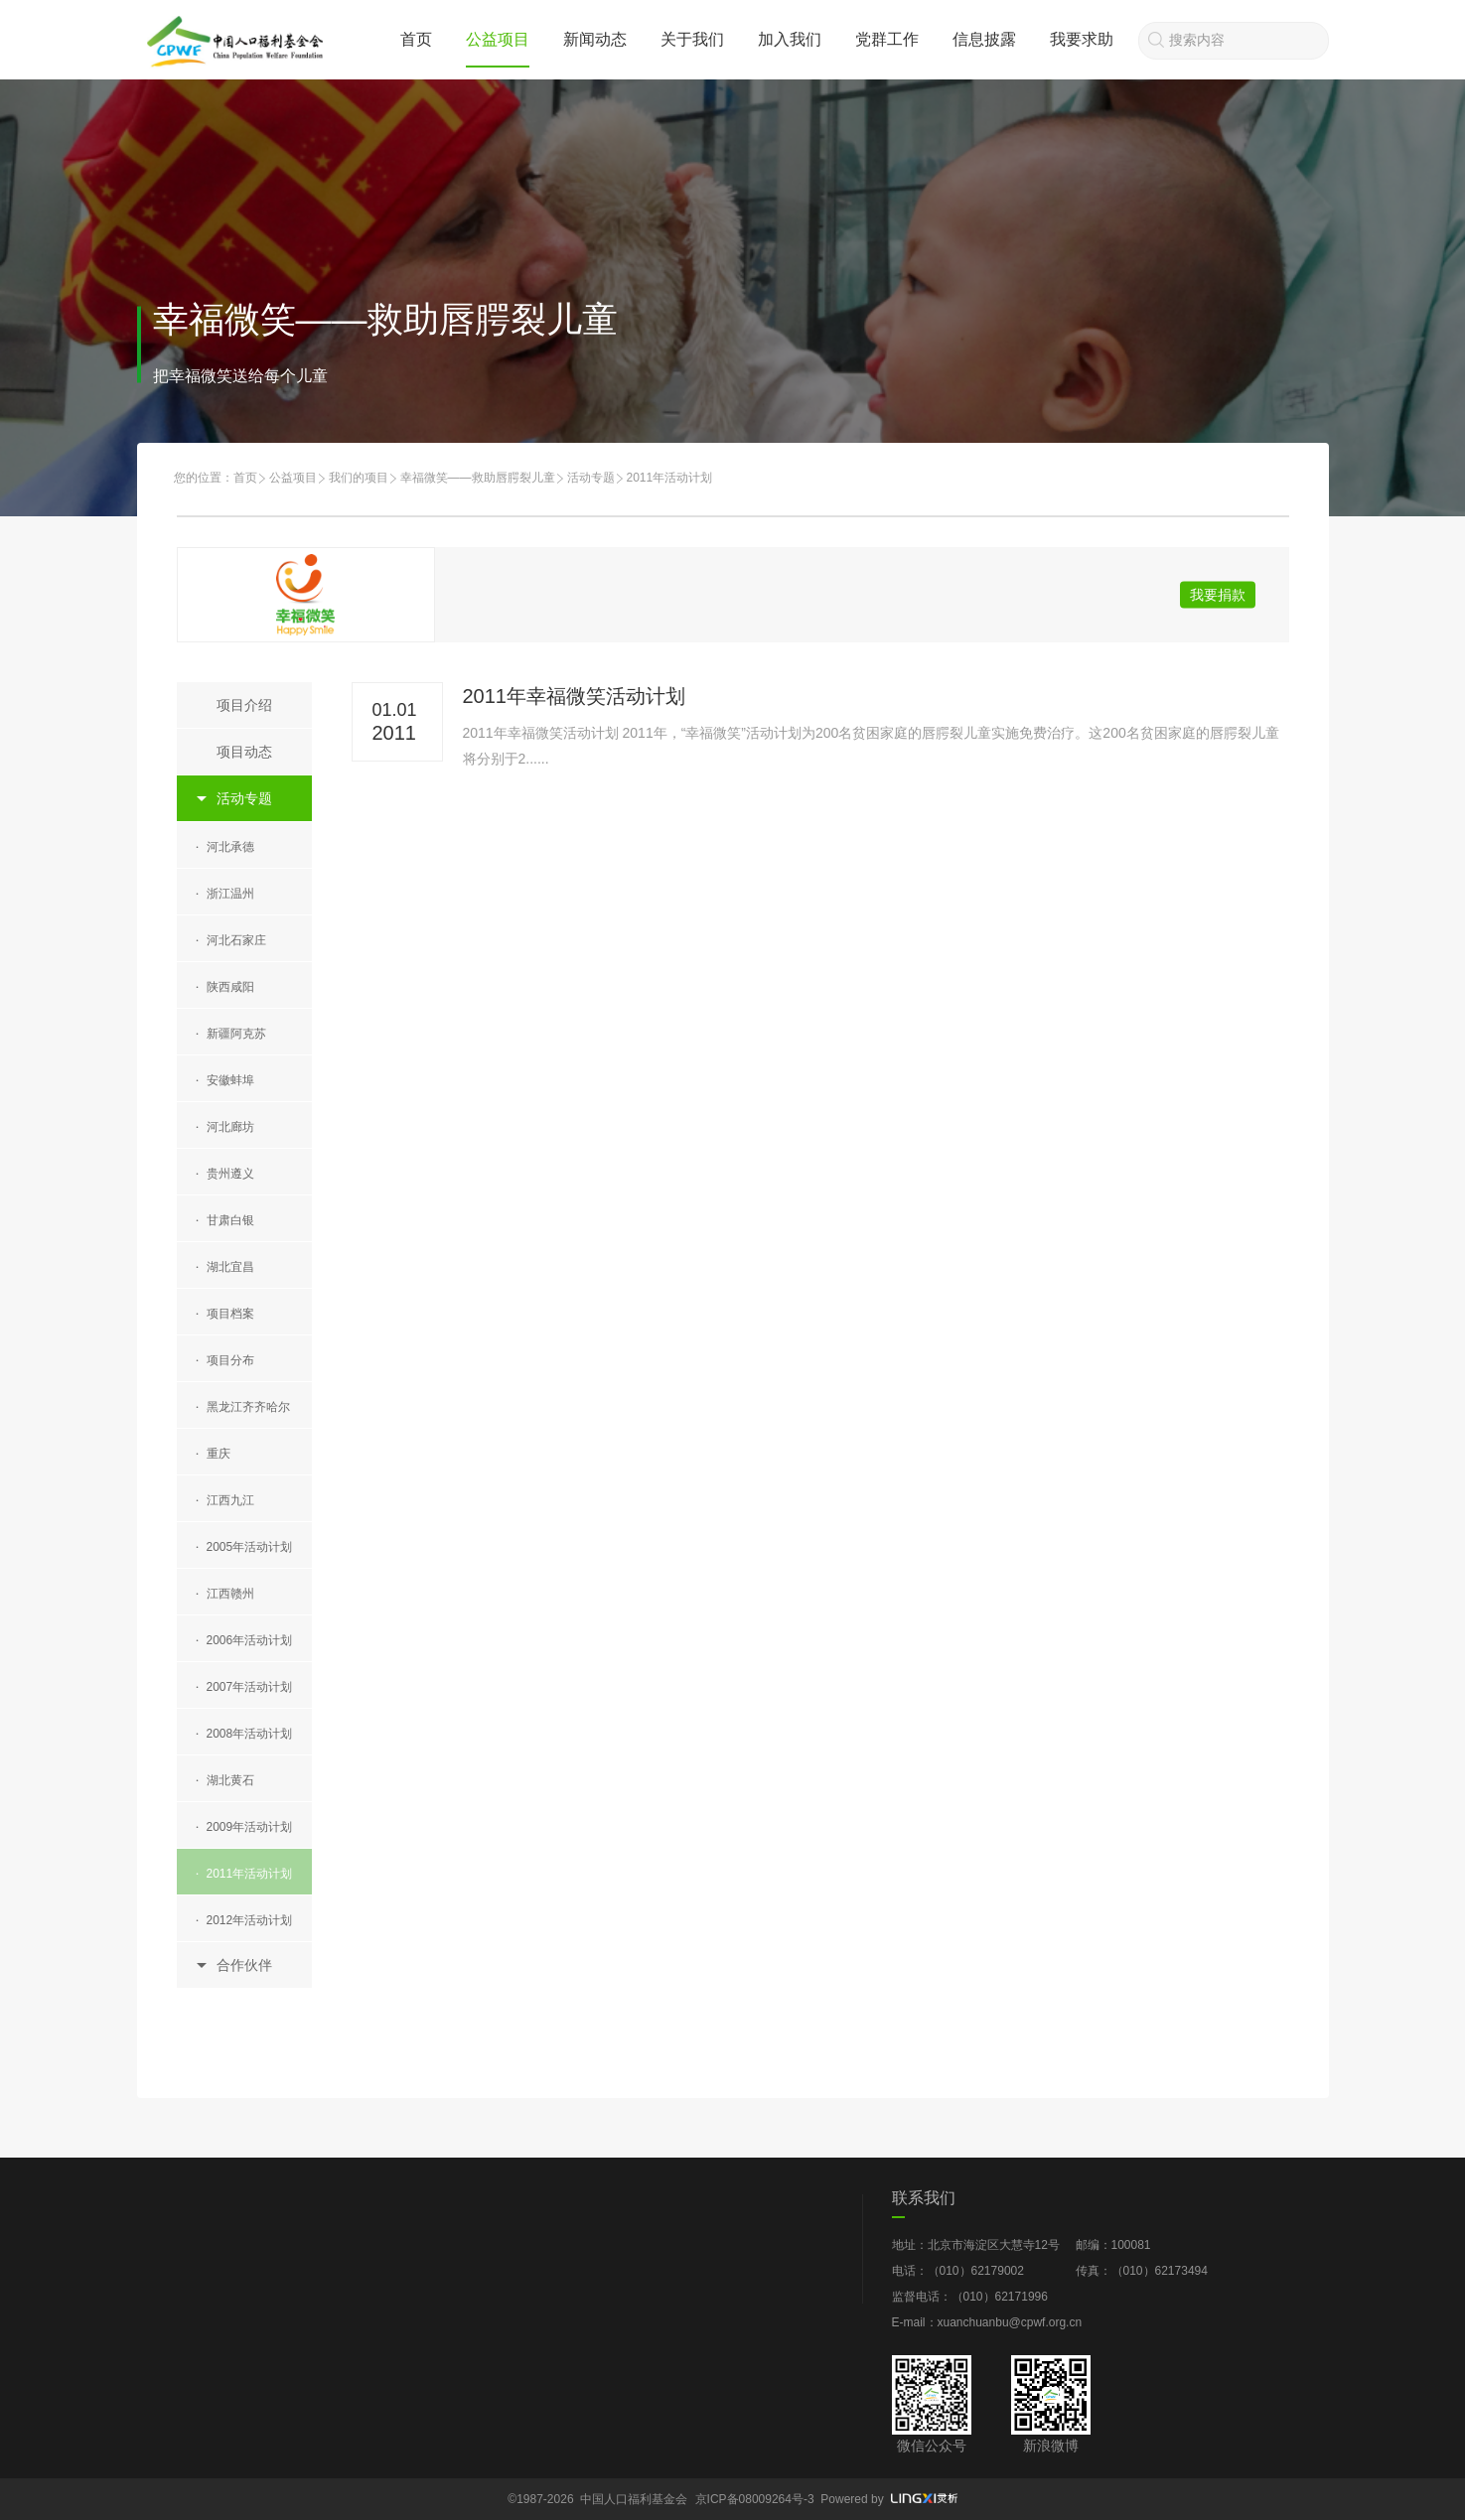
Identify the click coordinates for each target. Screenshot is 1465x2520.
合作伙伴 (244, 1965)
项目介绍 (244, 705)
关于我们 (692, 39)
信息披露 (984, 39)
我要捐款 (1217, 595)
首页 (416, 39)
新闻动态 (595, 39)
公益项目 (497, 39)
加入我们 (789, 39)
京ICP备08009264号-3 (754, 2499)
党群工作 (887, 39)
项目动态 (244, 752)
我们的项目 (358, 478)
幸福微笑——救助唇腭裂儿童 (477, 478)
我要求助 (1081, 39)
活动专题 (591, 478)
